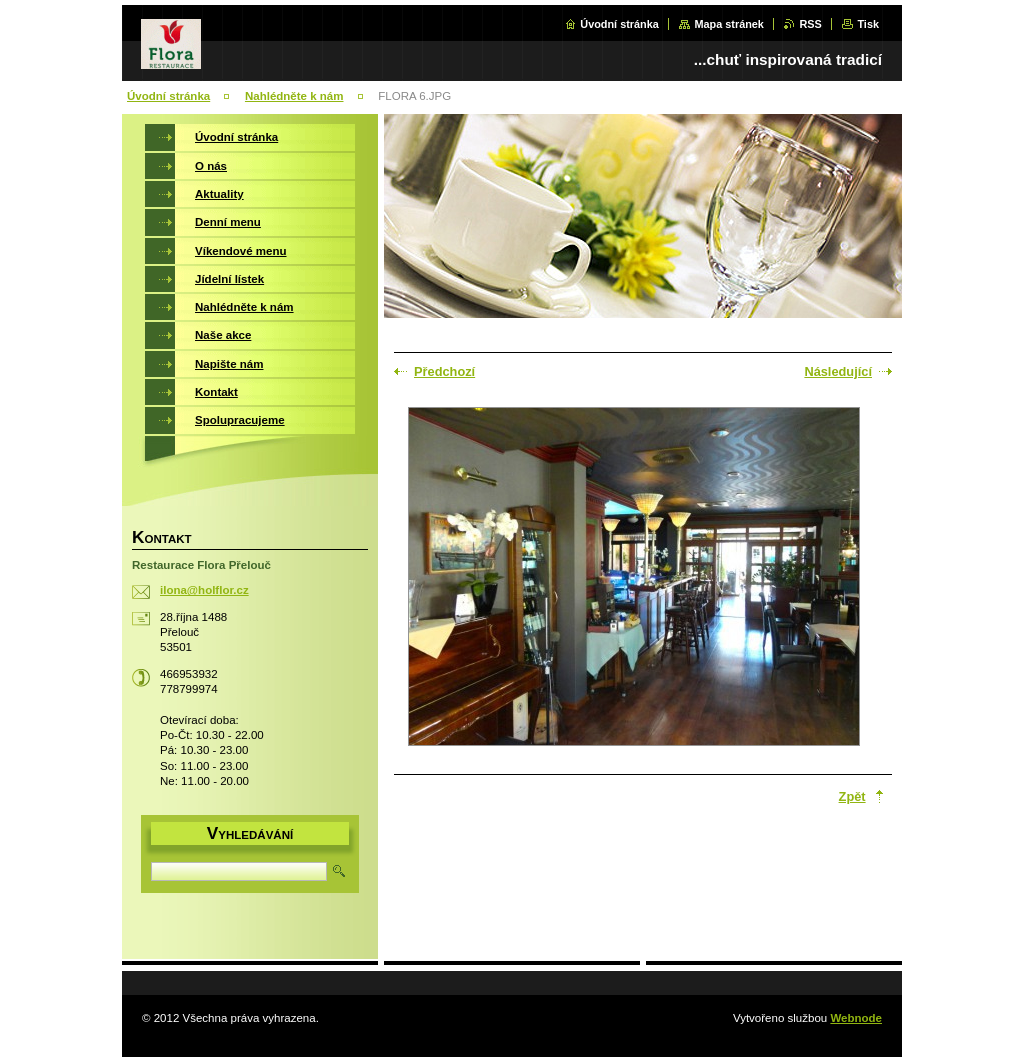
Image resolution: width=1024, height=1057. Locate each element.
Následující (838, 371)
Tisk (868, 24)
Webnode (856, 1018)
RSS (810, 24)
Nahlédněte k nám (294, 96)
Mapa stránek (729, 24)
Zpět (852, 796)
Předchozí (444, 371)
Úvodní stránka (619, 24)
